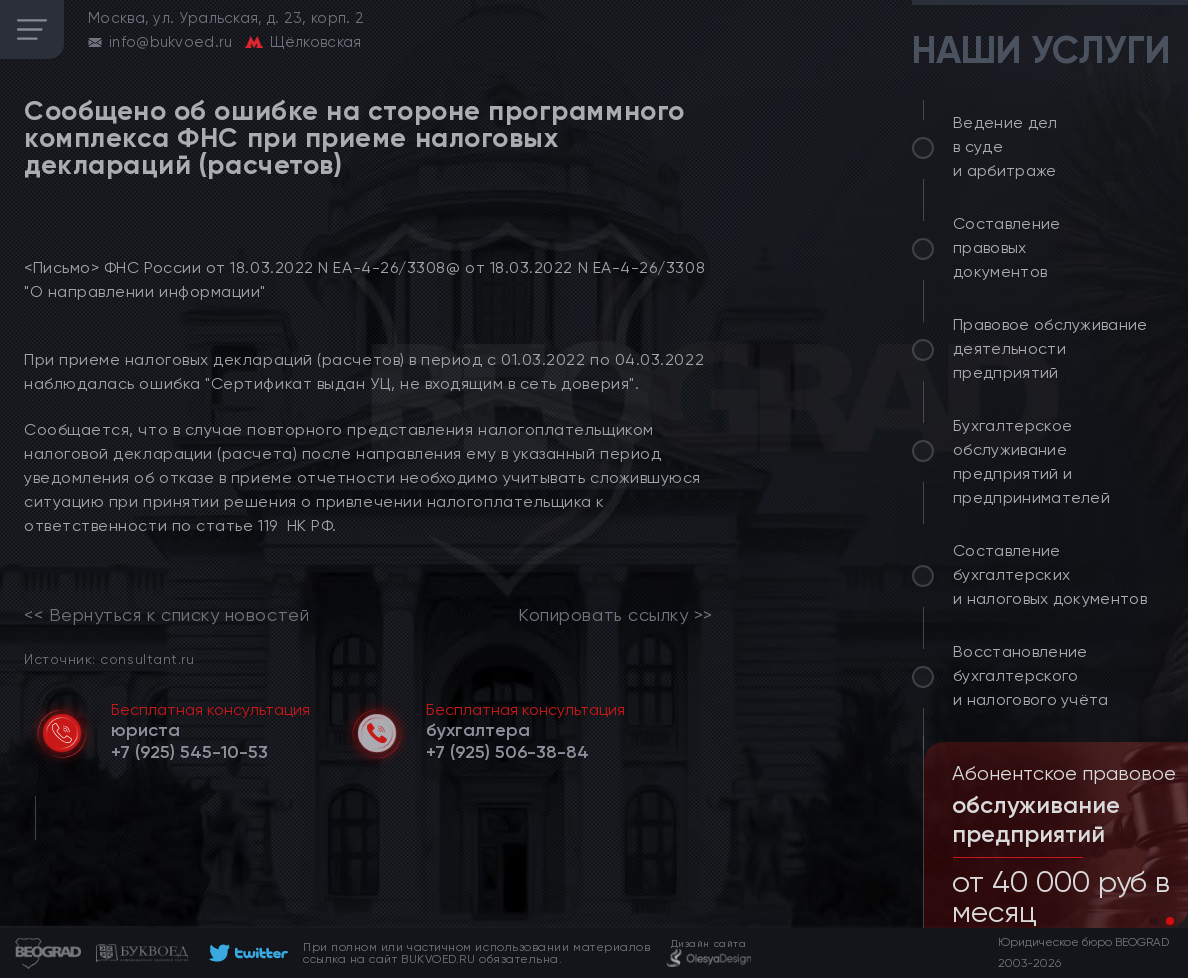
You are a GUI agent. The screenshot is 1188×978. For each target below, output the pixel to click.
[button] (1154, 921)
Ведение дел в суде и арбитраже (1005, 146)
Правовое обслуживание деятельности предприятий (1050, 348)
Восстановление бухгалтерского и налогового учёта (1031, 675)
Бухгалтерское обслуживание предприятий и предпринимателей (1031, 461)
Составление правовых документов (1007, 247)
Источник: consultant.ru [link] (109, 658)
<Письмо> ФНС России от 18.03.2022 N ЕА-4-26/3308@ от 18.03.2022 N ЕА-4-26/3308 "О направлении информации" (364, 279)
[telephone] (189, 752)
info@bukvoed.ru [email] (171, 42)
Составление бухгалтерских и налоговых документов (1050, 574)
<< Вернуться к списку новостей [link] (166, 615)
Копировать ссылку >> (615, 615)
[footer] (245, 953)
